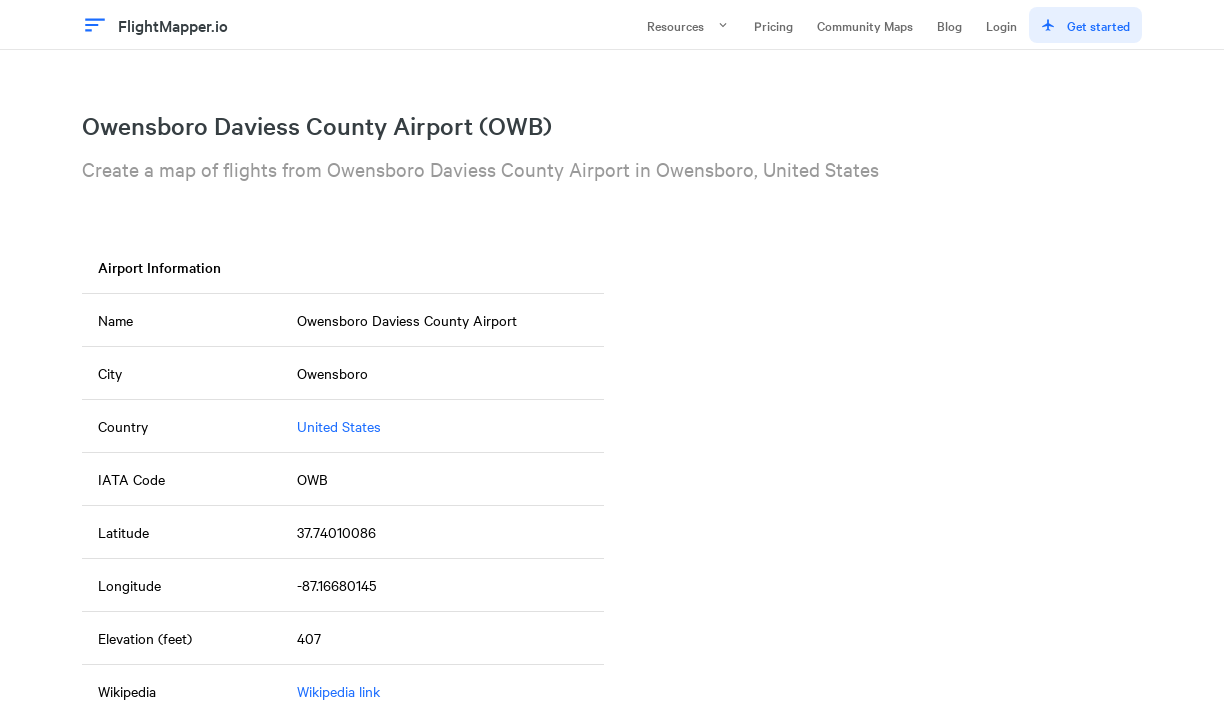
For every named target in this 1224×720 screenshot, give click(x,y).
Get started (1085, 25)
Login (1001, 25)
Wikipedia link (338, 691)
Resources (688, 25)
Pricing (773, 25)
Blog (949, 25)
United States (339, 426)
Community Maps (865, 25)
